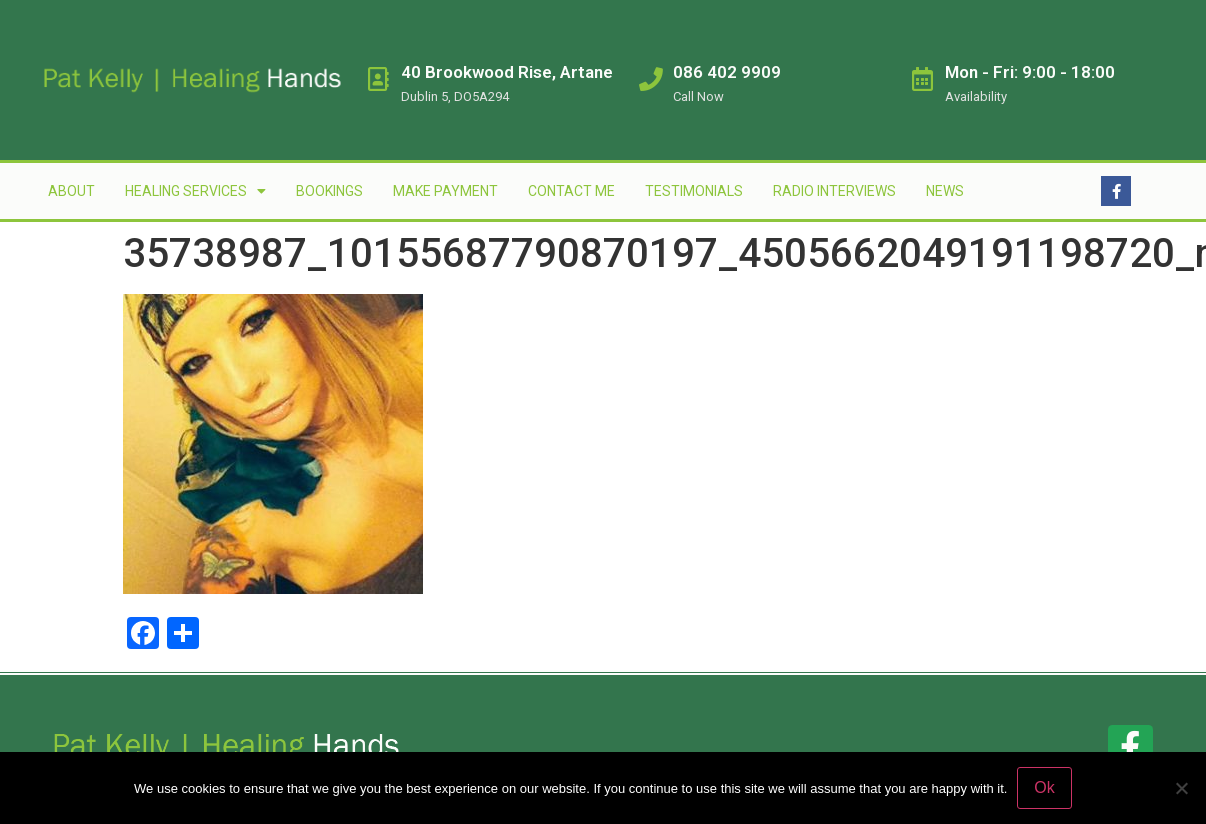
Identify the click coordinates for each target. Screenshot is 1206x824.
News (945, 191)
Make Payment (445, 191)
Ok (1044, 787)
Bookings (329, 191)
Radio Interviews (834, 191)
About (71, 191)
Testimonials (694, 191)
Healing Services (195, 191)
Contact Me (571, 191)
